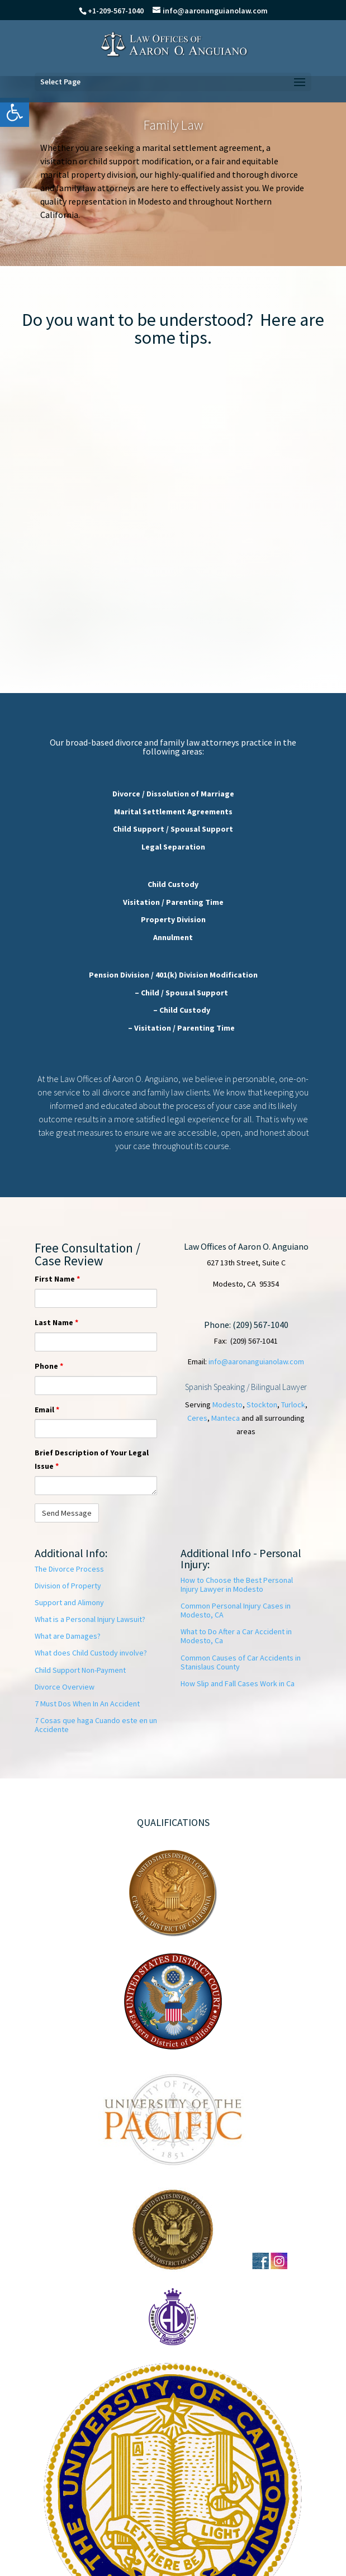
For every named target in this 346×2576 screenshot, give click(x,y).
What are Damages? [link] (68, 1636)
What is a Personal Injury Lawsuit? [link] (90, 1619)
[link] (14, 112)
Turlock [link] (293, 1405)
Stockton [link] (262, 1405)
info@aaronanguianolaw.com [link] (256, 1361)
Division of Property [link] (68, 1586)
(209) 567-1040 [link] (260, 1324)
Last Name (56, 1322)
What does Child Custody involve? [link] (91, 1653)
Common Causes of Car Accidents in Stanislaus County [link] (241, 1662)
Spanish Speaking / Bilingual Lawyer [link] (246, 1387)
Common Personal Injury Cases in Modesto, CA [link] (236, 1610)
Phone (49, 1366)
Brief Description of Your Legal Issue (92, 1459)
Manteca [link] (225, 1418)
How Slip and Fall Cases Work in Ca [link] (238, 1683)
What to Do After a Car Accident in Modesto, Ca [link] (236, 1635)
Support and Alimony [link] (69, 1602)
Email (47, 1410)
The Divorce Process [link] (69, 1569)
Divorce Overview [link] (64, 1687)
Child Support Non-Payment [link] (80, 1670)
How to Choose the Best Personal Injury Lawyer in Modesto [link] (237, 1584)
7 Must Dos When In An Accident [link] (87, 1704)
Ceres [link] (197, 1418)
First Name (57, 1279)
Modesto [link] (227, 1405)
